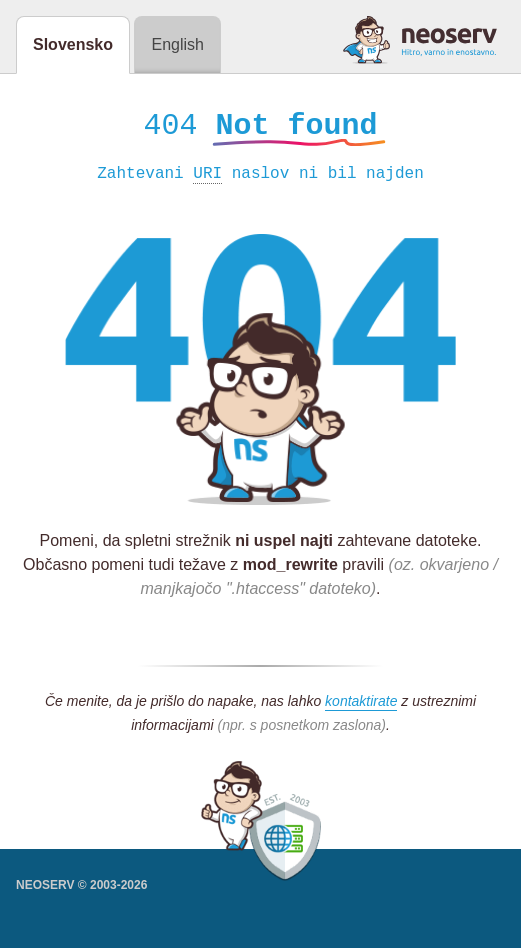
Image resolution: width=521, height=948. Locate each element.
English (177, 44)
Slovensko (73, 44)
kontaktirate (361, 704)
